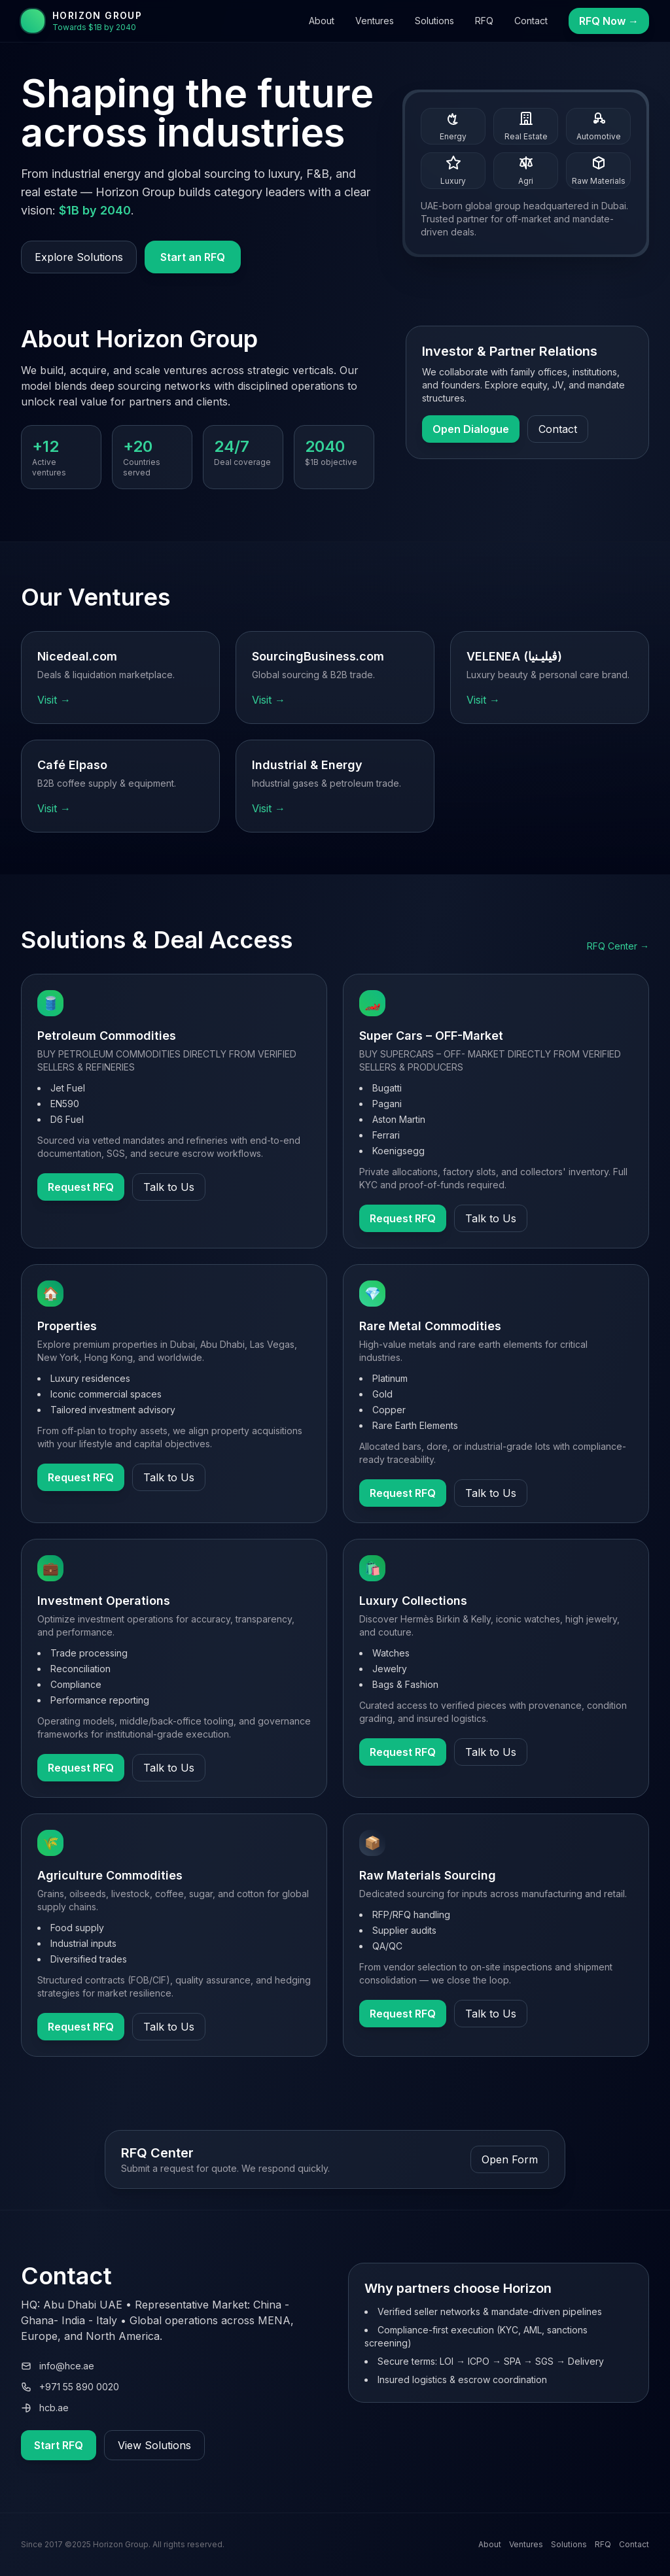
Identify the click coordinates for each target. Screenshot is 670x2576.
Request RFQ (81, 1187)
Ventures (374, 20)
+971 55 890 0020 (70, 2386)
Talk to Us (168, 1187)
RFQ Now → (609, 20)
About (321, 20)
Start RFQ (58, 2445)
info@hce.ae (57, 2365)
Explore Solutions (79, 257)
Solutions (434, 20)
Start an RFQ (192, 257)
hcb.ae (45, 2407)
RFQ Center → (618, 946)
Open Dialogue (470, 429)
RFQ (484, 20)
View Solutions (154, 2445)
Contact (531, 20)
